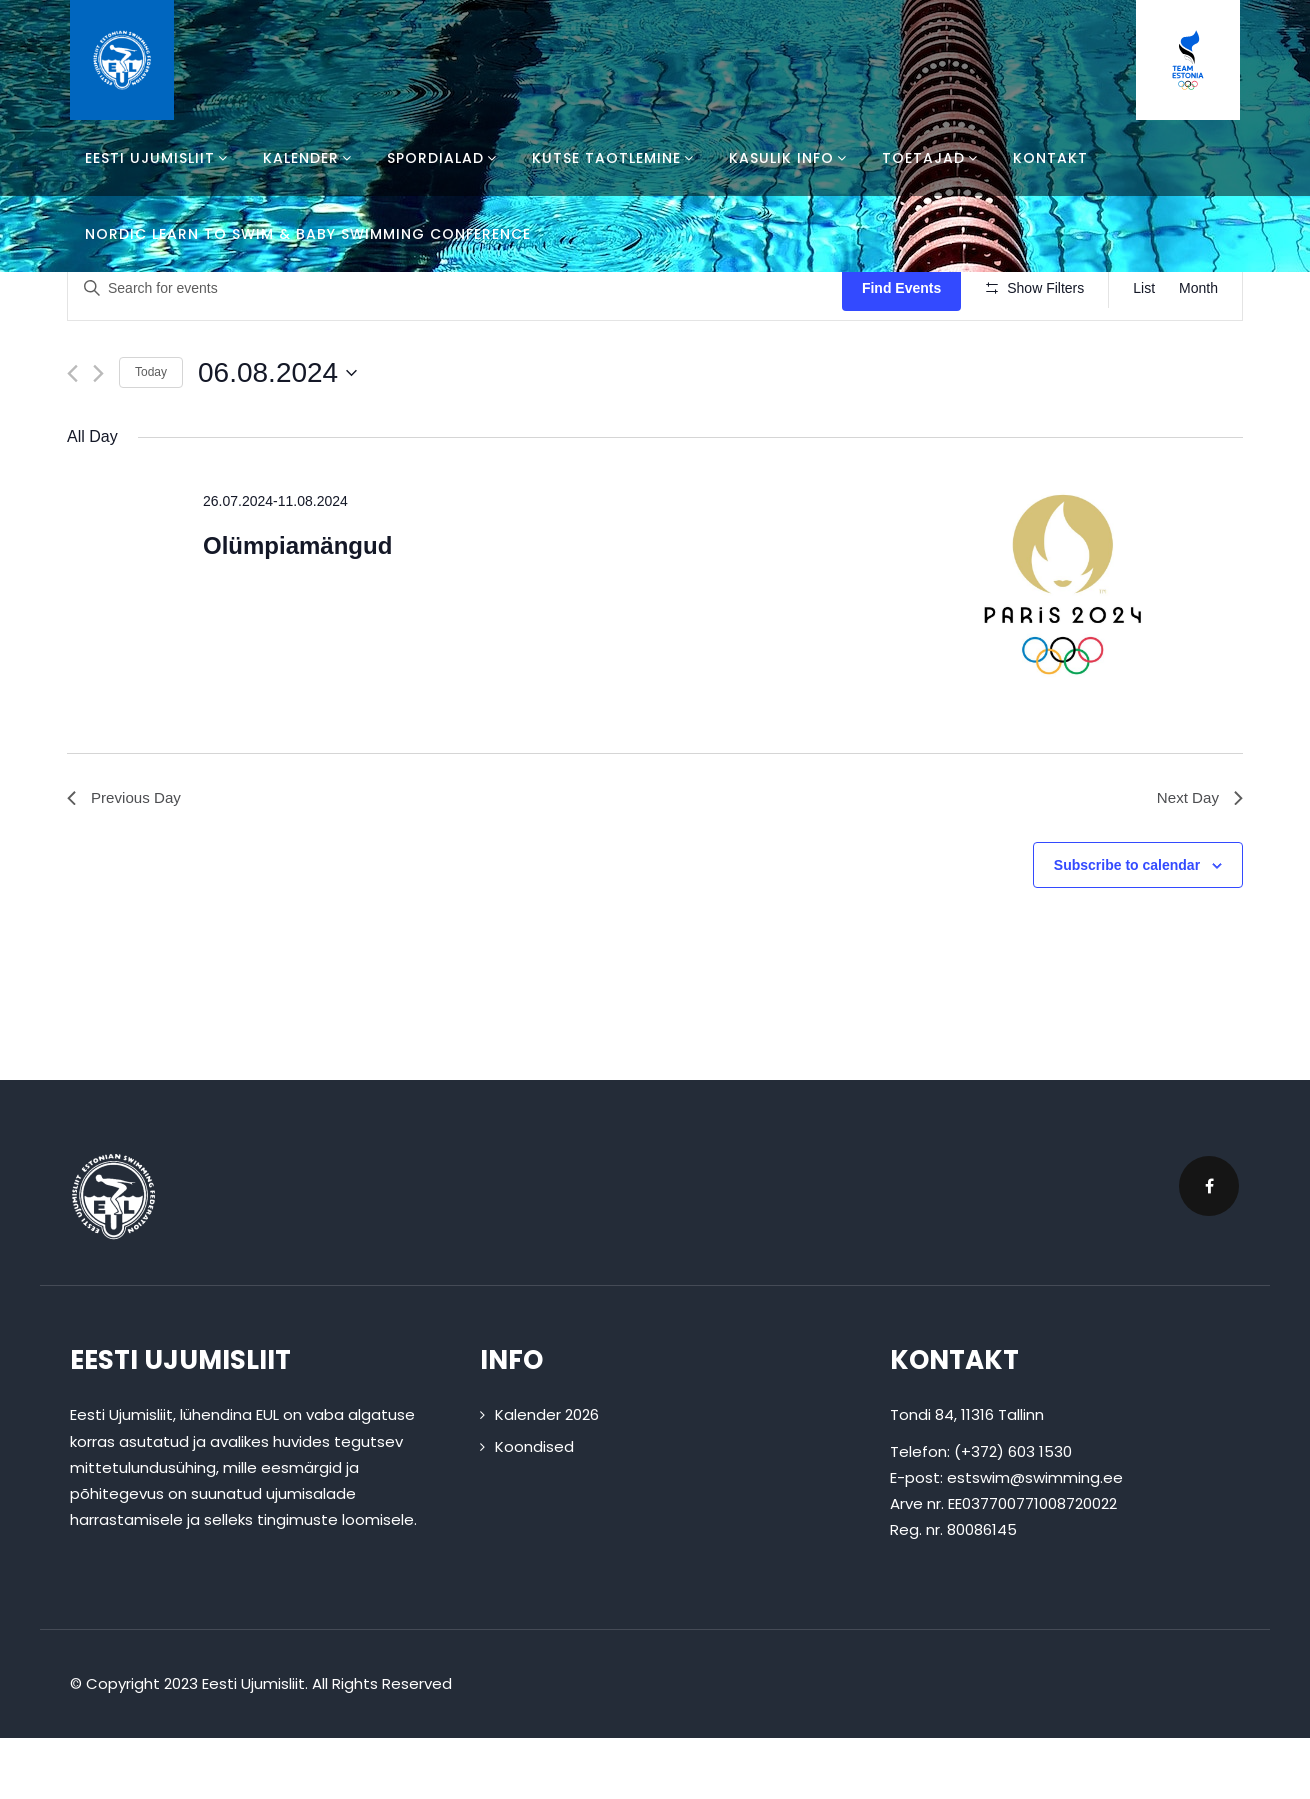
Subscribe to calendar (1127, 926)
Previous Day (126, 857)
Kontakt (1050, 158)
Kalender (310, 158)
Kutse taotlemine (615, 158)
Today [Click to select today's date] (151, 431)
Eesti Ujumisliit (159, 158)
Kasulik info (790, 158)
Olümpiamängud (297, 604)
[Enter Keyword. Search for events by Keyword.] (458, 288)
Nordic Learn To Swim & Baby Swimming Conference (308, 234)
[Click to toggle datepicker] (277, 431)
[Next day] (98, 431)
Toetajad (932, 158)
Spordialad (444, 158)
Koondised (534, 1506)
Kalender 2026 (547, 1475)
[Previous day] (72, 431)
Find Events (907, 288)
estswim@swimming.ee (1035, 1538)
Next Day (1198, 857)
